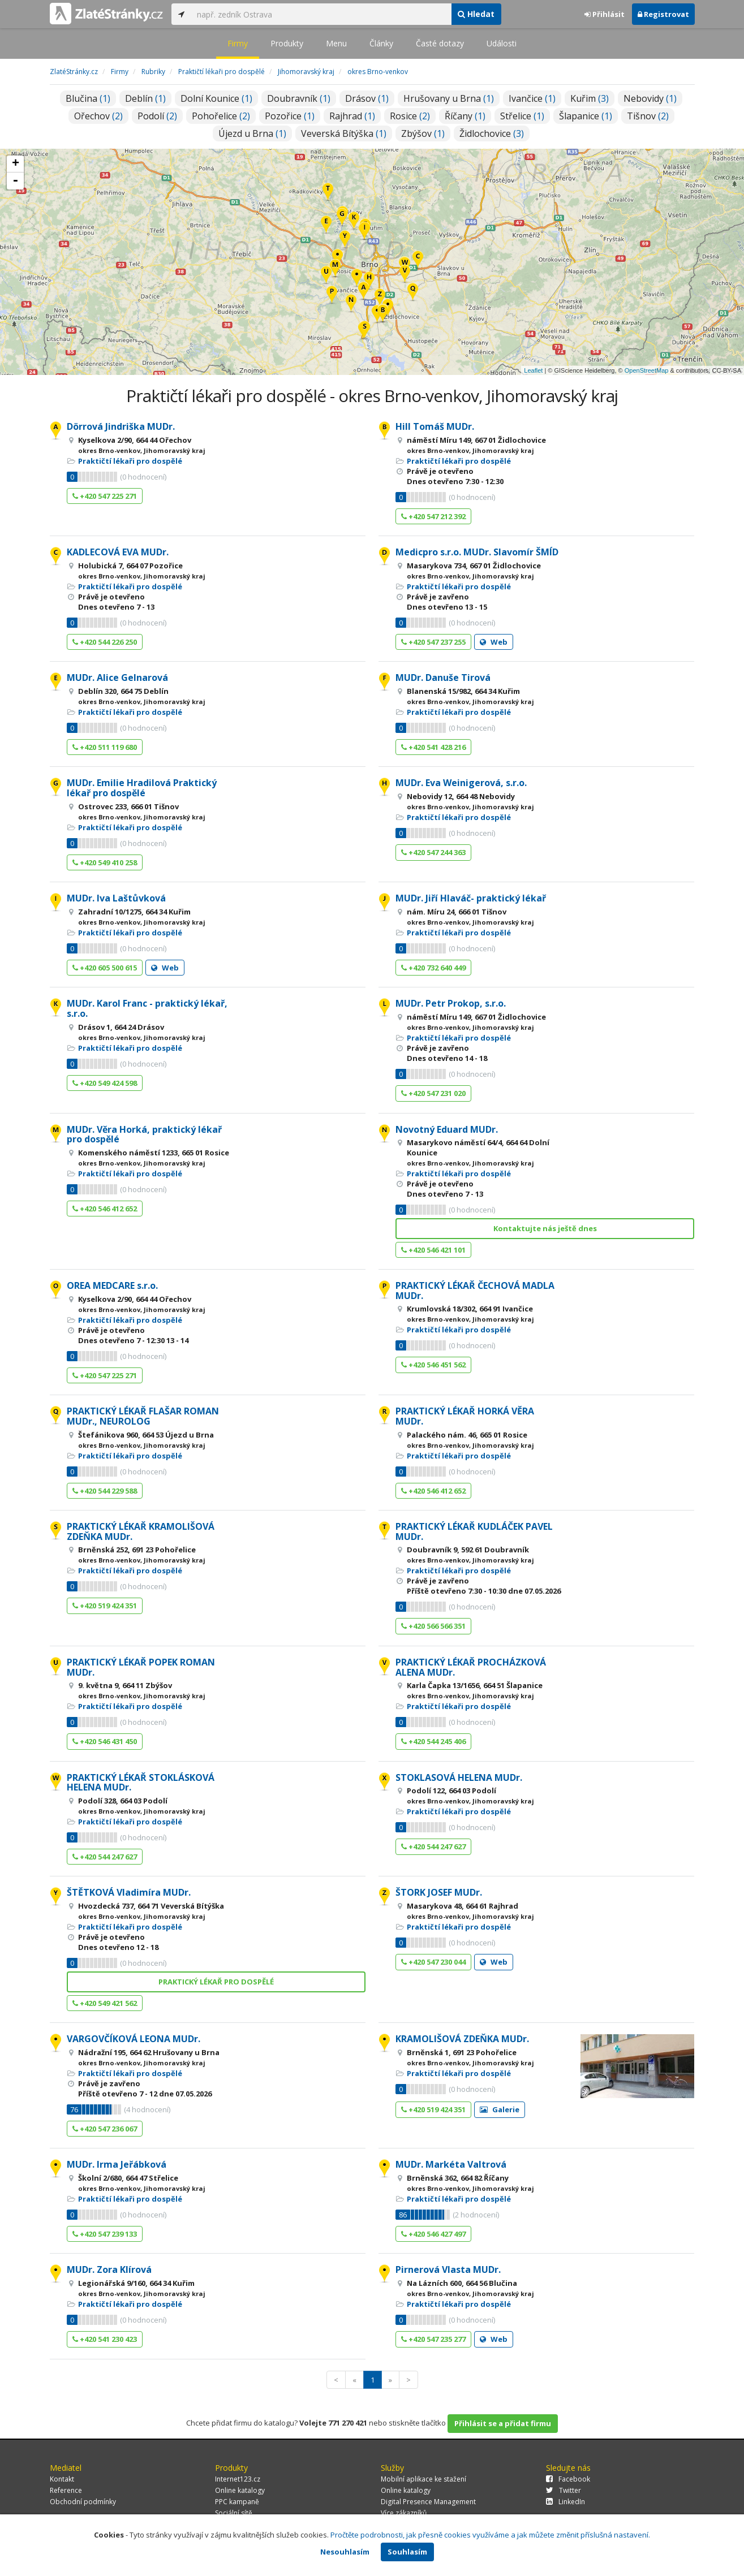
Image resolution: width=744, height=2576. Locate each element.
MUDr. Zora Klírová (109, 2269)
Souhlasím (407, 2552)
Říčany (465, 116)
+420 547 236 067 (104, 2129)
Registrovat (663, 14)
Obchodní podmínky (83, 2501)
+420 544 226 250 (104, 642)
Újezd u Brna (252, 133)
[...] (321, 14)
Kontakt (62, 2479)
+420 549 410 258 (104, 862)
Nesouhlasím (344, 2552)
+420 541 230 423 (104, 2339)
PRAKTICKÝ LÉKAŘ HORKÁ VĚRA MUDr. (464, 1416)
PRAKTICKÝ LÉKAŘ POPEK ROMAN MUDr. (141, 1667)
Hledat (476, 13)
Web (494, 642)
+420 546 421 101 (433, 1250)
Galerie (499, 2109)
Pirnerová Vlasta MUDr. (448, 2269)
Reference (66, 2490)
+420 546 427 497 (433, 2234)
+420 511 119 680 (104, 747)
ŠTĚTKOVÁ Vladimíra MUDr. (129, 1892)
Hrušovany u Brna (448, 98)
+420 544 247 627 (104, 1857)
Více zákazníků (404, 2513)
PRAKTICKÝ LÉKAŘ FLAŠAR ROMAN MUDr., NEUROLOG (143, 1416)
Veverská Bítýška (343, 133)
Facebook (568, 2479)
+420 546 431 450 (104, 1741)
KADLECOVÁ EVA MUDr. (118, 552)
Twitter (563, 2490)
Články (381, 43)
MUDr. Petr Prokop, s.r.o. (450, 1003)
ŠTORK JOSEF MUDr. (438, 1892)
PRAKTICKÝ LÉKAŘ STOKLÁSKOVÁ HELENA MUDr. (140, 1782)
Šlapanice (585, 116)
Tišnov (648, 116)
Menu (336, 43)
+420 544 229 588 (104, 1491)
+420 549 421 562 (104, 2003)
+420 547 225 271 (104, 496)
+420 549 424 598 (104, 1083)
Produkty (286, 43)
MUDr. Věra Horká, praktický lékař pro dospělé (144, 1134)
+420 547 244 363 (433, 852)
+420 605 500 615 (104, 968)
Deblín (145, 98)
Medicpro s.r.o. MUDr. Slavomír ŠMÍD (476, 552)
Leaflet (533, 370)
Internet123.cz (237, 2479)
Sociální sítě (233, 2513)
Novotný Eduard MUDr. (446, 1129)
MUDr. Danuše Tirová (443, 677)
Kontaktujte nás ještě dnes (545, 1228)
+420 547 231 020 (433, 1093)
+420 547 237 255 (433, 642)
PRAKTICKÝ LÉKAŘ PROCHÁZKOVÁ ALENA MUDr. (470, 1667)
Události (502, 43)
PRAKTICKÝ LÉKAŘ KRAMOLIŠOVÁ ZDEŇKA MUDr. (140, 1531)
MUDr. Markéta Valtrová (450, 2164)
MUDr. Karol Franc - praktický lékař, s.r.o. (147, 1008)
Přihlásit (604, 14)
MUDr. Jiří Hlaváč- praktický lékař (470, 898)
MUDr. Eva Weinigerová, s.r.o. (461, 782)
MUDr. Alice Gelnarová (117, 677)
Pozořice (290, 116)
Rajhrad (352, 116)
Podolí (157, 116)
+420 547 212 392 (433, 516)
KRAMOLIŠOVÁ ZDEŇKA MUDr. (462, 2039)
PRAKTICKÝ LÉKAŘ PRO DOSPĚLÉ (216, 1982)
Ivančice (532, 98)
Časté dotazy (440, 43)
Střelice (522, 116)
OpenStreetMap (647, 370)
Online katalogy (240, 2490)
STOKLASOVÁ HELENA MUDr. (458, 1777)
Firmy (237, 43)
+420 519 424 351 (104, 1605)
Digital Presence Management (428, 2501)
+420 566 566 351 (433, 1626)
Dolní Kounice (216, 98)
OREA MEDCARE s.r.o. (112, 1285)
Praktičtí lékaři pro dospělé (130, 461)
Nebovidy (650, 98)
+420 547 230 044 (433, 1962)
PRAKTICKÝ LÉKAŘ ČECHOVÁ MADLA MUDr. (474, 1290)
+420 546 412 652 (104, 1208)
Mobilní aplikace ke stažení (423, 2479)
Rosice (410, 116)
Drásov (367, 98)
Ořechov (98, 116)
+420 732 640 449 (433, 968)
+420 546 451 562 (433, 1365)
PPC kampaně (237, 2501)
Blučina (88, 98)
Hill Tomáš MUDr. (434, 426)
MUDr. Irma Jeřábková (116, 2164)
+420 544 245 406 (433, 1741)
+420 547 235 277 (433, 2339)
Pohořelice (221, 116)
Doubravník (298, 98)
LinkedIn (565, 2501)
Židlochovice (491, 133)
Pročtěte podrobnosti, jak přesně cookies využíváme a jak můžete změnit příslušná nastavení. (490, 2535)
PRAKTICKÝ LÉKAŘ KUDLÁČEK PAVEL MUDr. (474, 1531)
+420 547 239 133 (104, 2234)
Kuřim (589, 98)
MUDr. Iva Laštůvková (116, 898)
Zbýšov (423, 133)
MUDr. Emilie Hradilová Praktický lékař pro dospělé (142, 787)
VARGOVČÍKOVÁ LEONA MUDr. (133, 2039)
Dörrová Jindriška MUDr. (121, 426)
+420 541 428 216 (433, 747)
